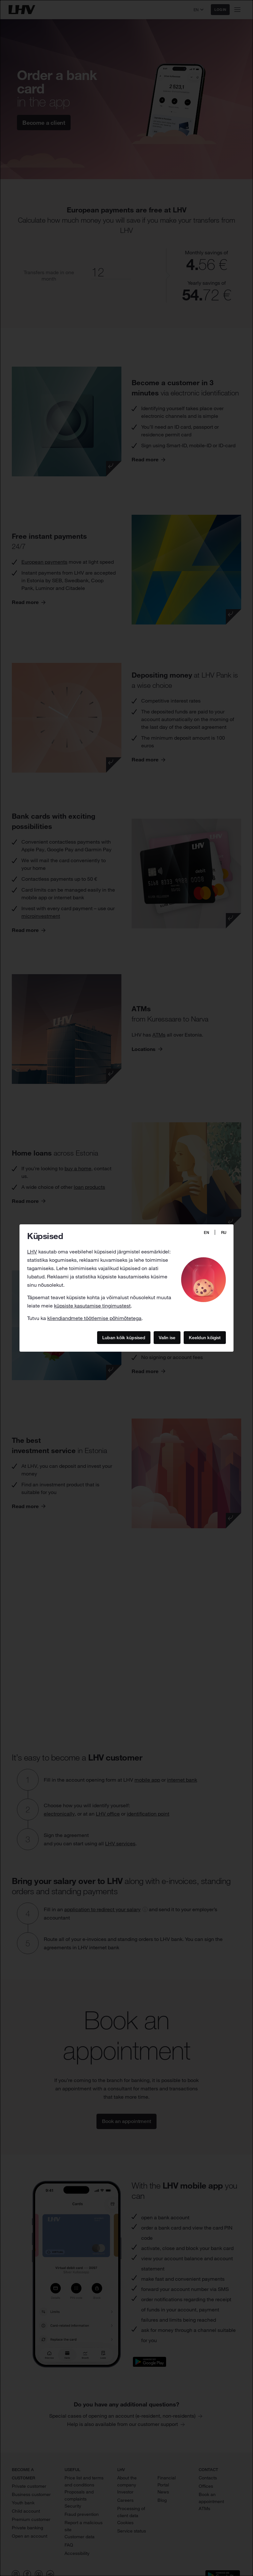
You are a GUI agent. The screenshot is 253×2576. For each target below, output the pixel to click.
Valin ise (167, 1337)
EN (206, 1232)
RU (223, 1232)
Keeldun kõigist (205, 1337)
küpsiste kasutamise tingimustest (92, 1305)
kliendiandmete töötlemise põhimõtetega (94, 1318)
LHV (32, 1251)
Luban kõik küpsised (123, 1337)
